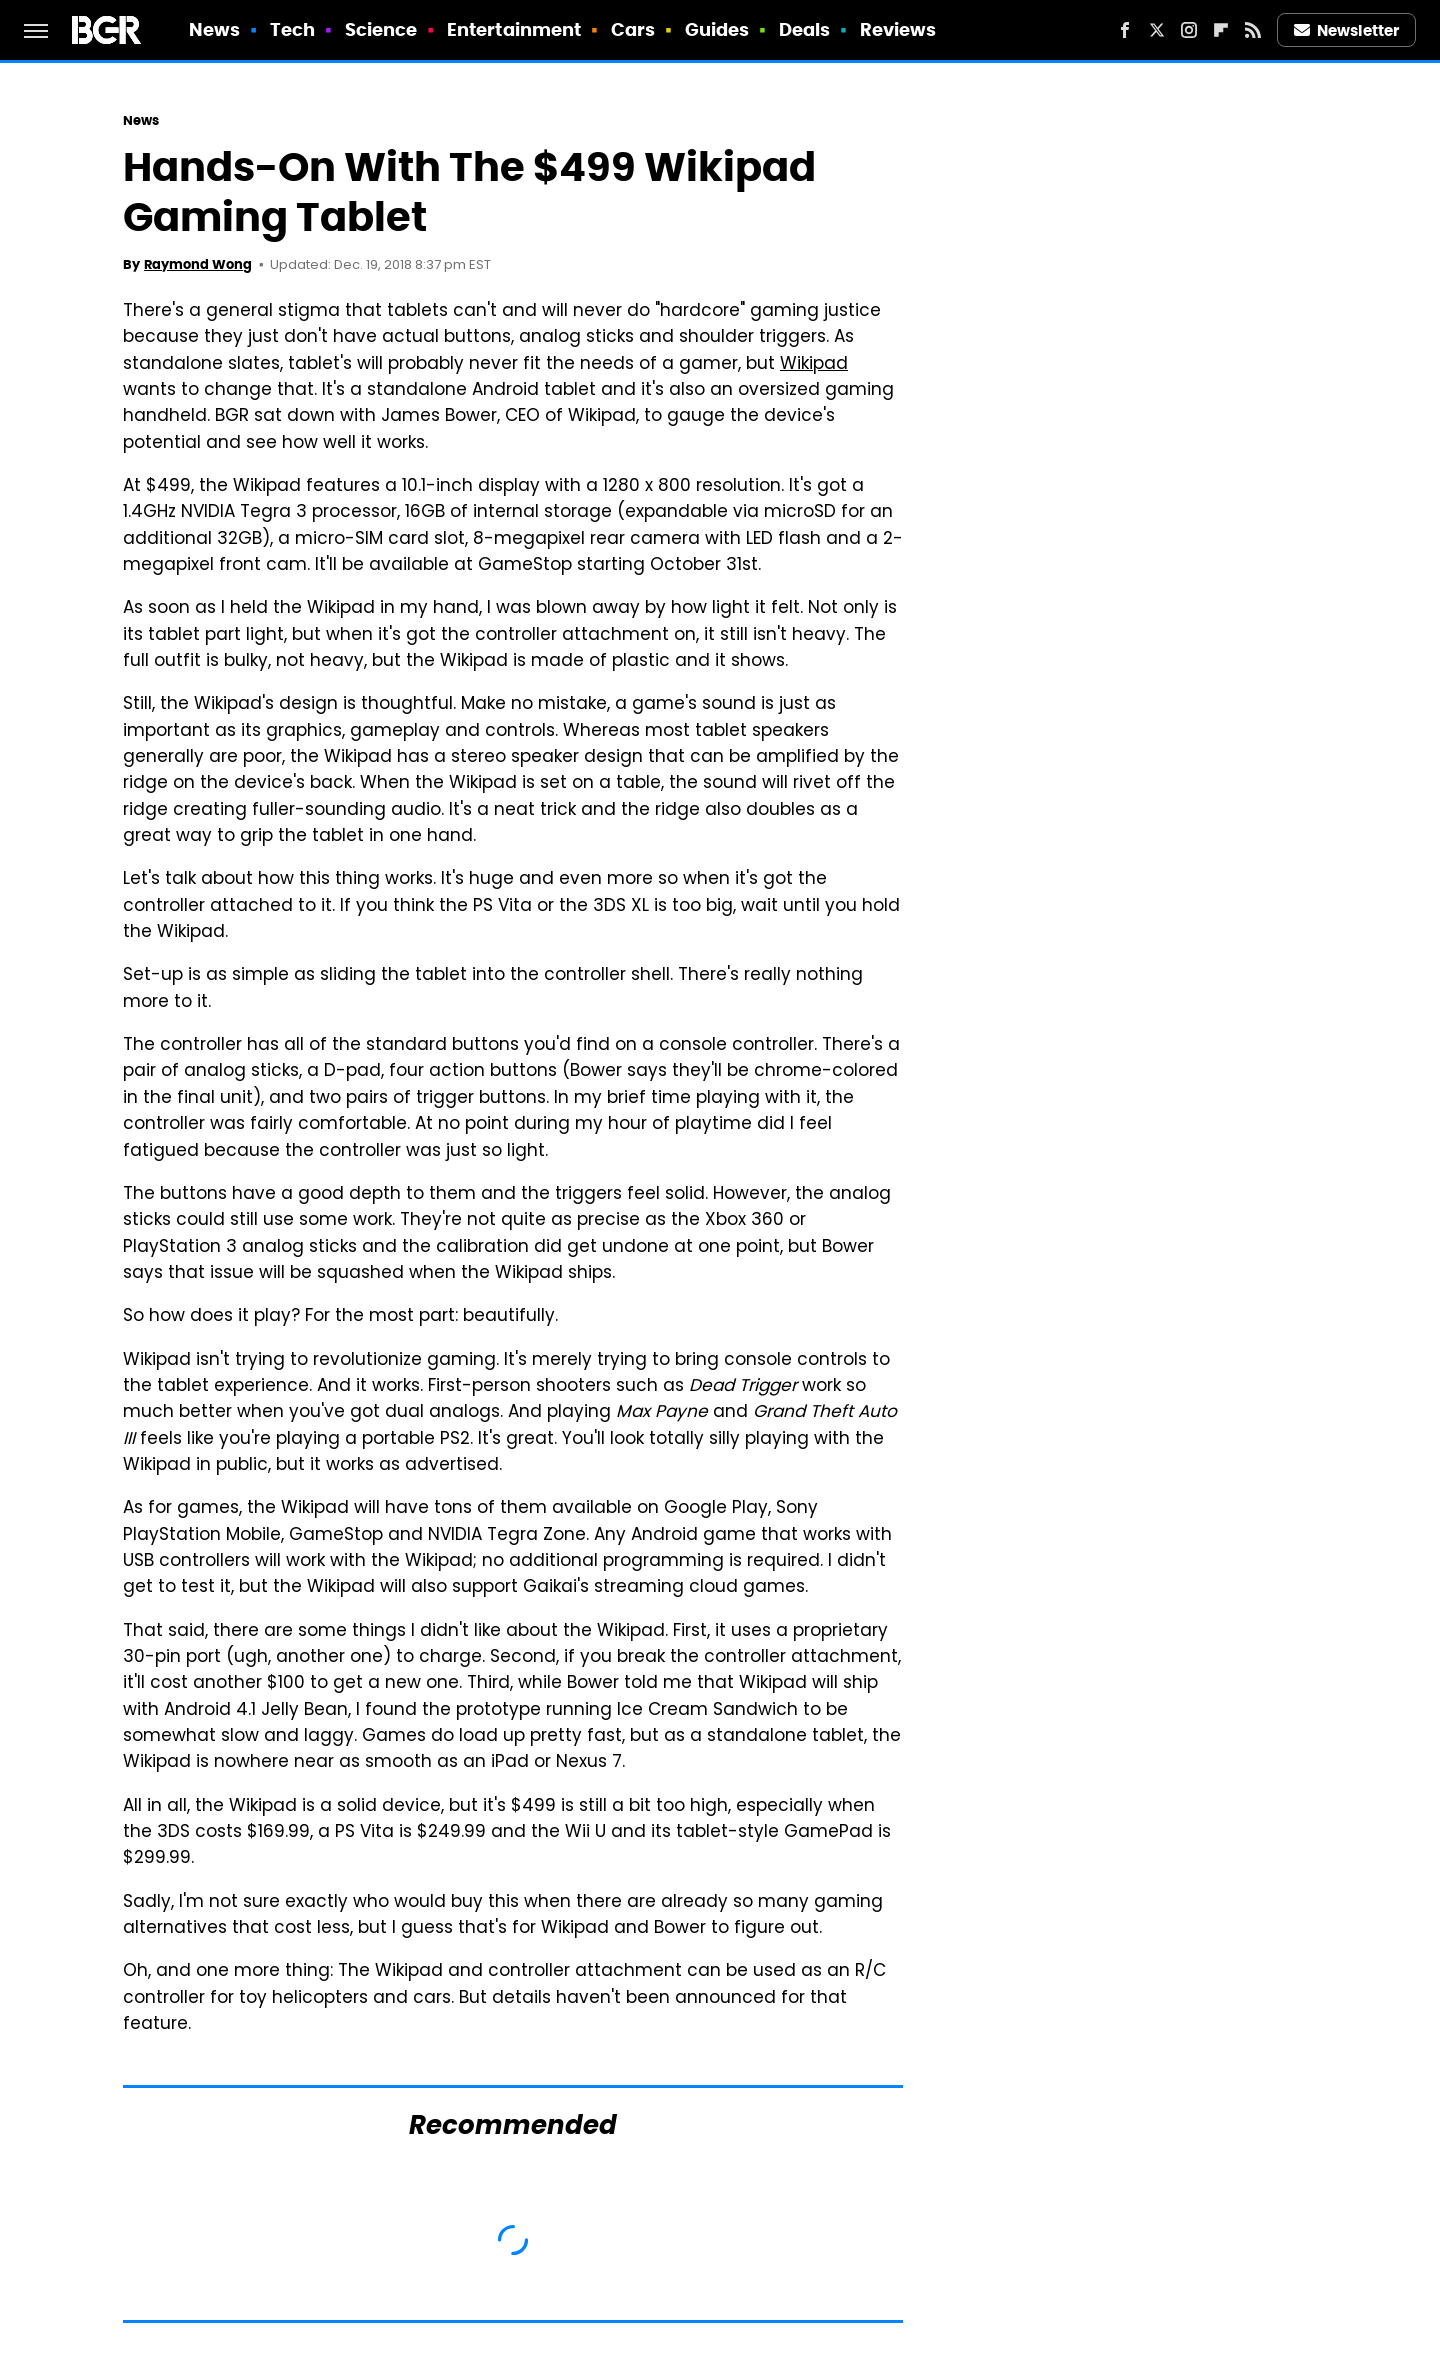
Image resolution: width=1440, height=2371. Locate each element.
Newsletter (1347, 30)
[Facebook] (1125, 30)
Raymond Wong (198, 264)
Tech (292, 29)
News (214, 29)
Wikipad (814, 365)
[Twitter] (1157, 30)
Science (381, 29)
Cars (633, 29)
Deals (805, 29)
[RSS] (1253, 30)
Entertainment (514, 29)
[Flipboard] (1221, 30)
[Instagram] (1189, 30)
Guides (717, 29)
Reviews (898, 29)
